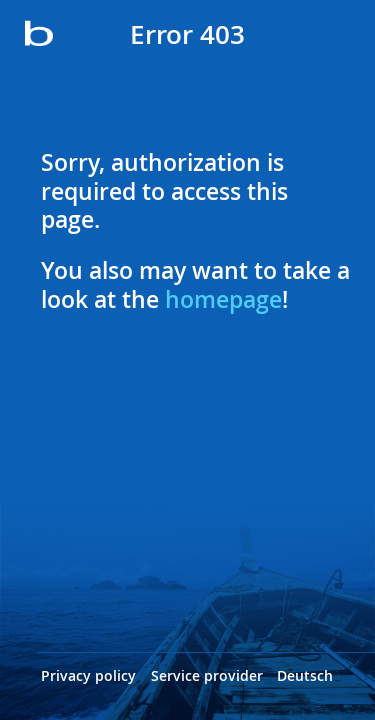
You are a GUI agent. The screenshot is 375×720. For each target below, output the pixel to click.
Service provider (207, 675)
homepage (223, 299)
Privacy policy (88, 675)
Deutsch (305, 675)
